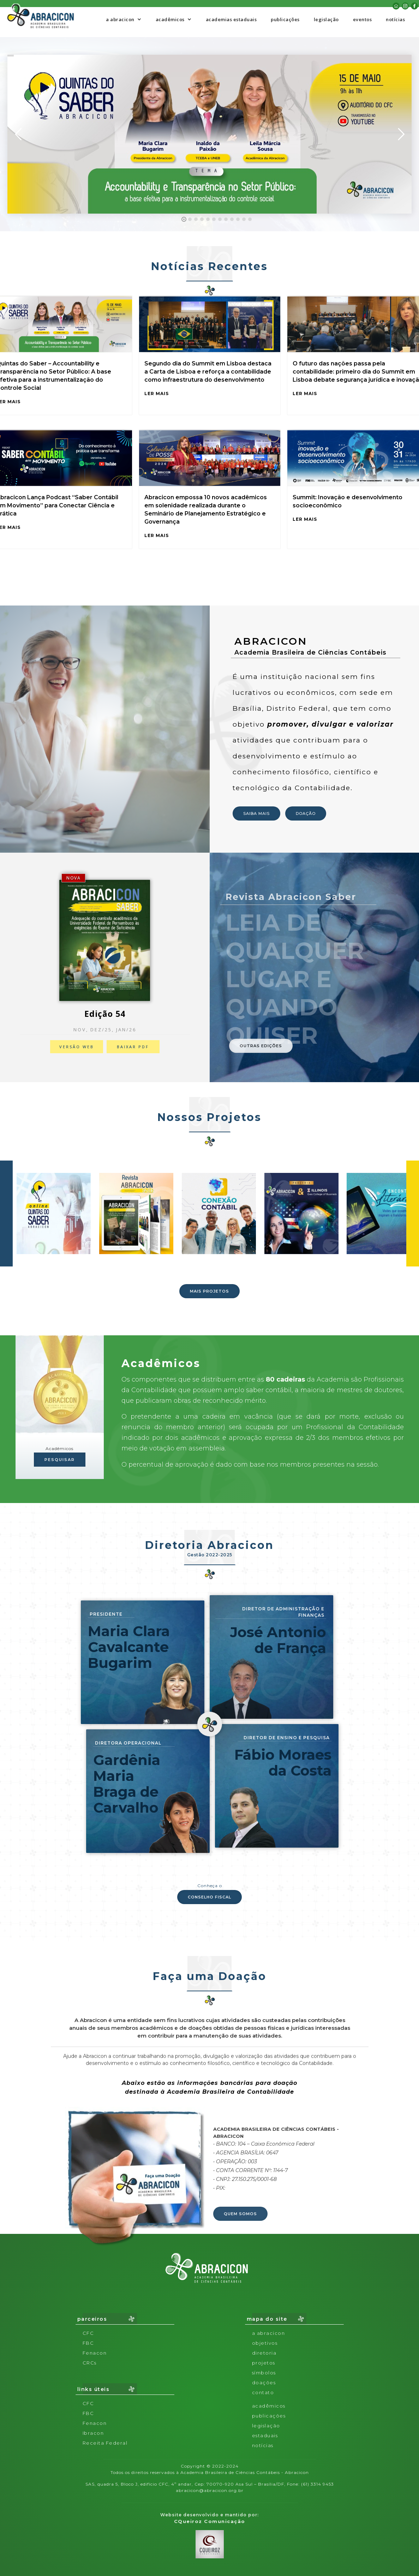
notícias (395, 19)
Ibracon (93, 2433)
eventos (362, 19)
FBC (88, 2343)
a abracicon (268, 2333)
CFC (88, 2333)
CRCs (90, 2363)
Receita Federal (105, 2443)
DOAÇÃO (306, 813)
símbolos (264, 2372)
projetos (263, 2363)
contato (263, 2392)
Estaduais (265, 2435)
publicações (285, 19)
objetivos (265, 2343)
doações (264, 2382)
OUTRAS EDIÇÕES (261, 1045)
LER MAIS (156, 393)
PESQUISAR (59, 1459)
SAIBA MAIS (256, 813)
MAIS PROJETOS (209, 1291)
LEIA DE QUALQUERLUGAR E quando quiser (295, 978)
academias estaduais (231, 19)
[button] (124, 19)
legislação (326, 19)
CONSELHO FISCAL (209, 1897)
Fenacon (95, 2353)
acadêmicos (269, 2406)
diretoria (264, 2353)
